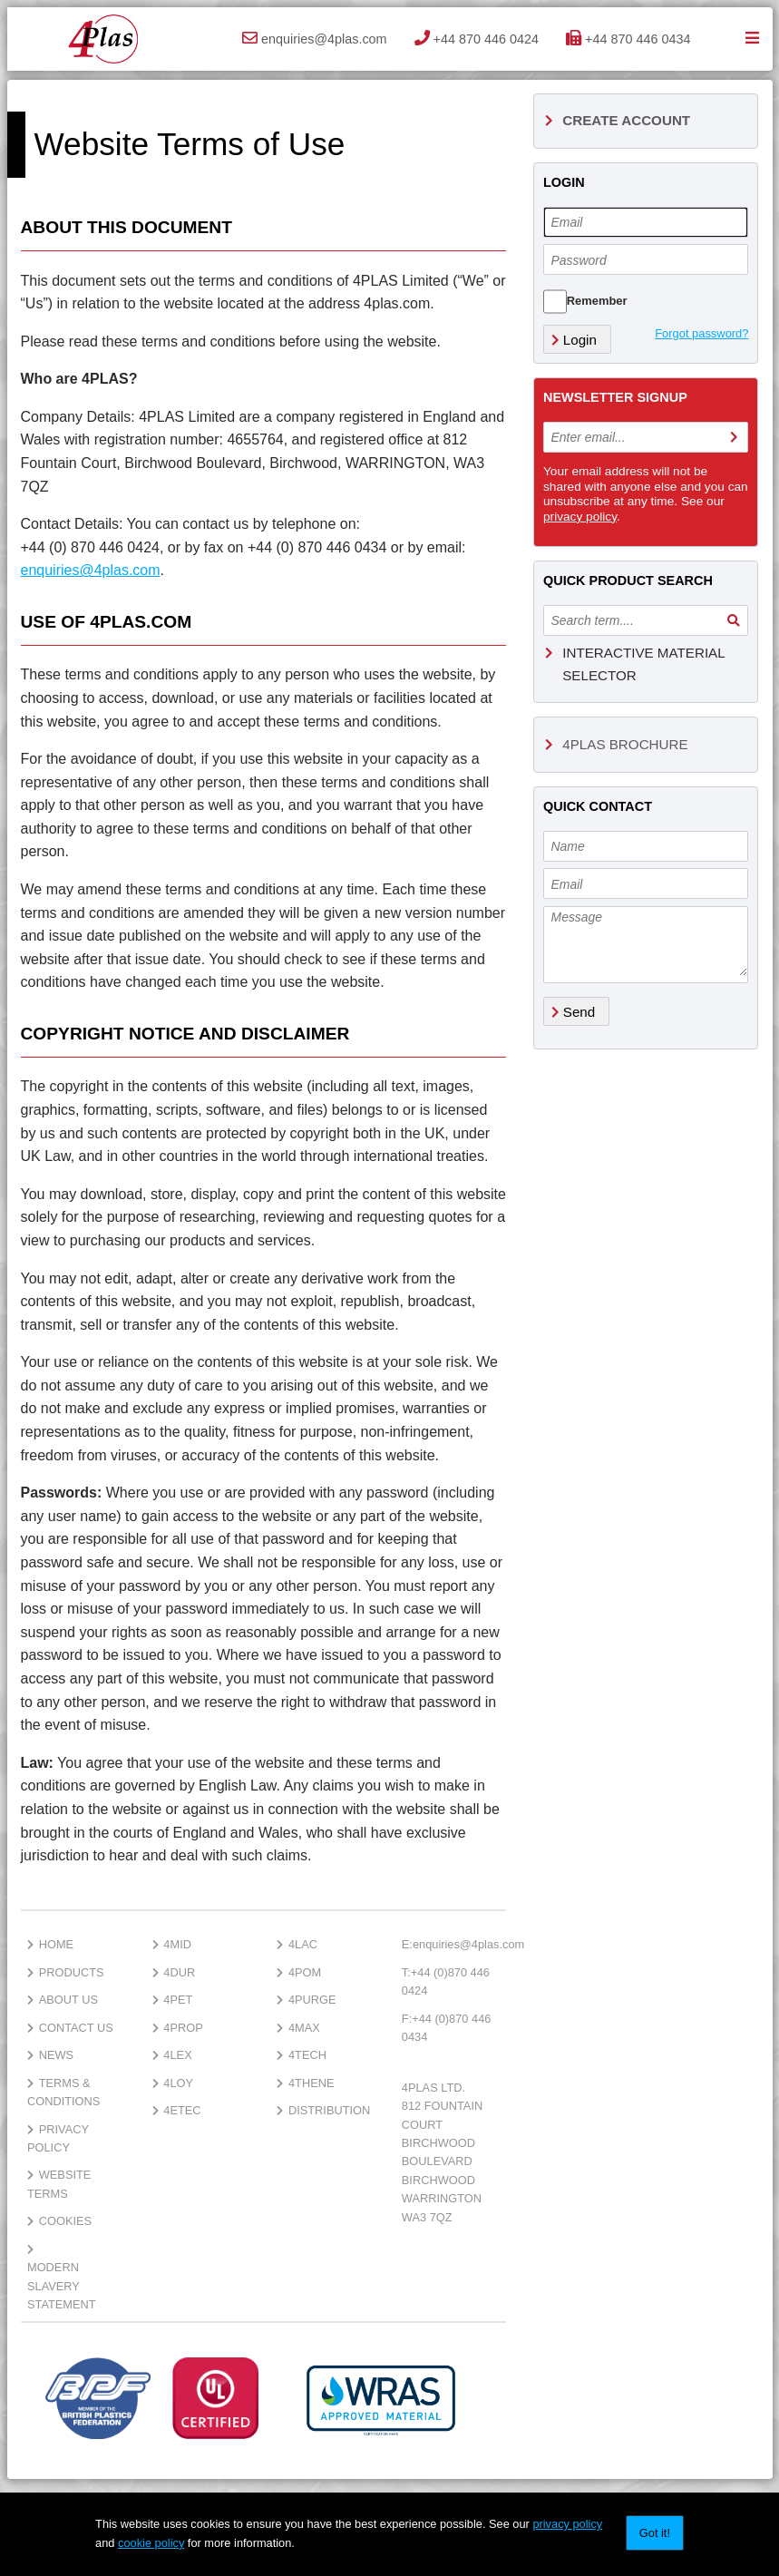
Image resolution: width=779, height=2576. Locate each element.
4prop (177, 2027)
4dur (174, 1972)
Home (50, 1944)
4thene (305, 2083)
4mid (171, 1944)
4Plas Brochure (616, 744)
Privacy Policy (58, 2138)
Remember (597, 300)
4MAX (298, 2027)
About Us (62, 1999)
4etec (176, 2110)
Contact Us (70, 2027)
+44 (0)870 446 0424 (446, 1981)
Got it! (654, 2533)
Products (65, 1972)
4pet (172, 1999)
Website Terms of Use (190, 143)
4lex (172, 2055)
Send (573, 1012)
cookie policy (151, 2543)
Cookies (59, 2221)
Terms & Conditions (63, 2092)
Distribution (323, 2110)
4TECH (301, 2055)
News (50, 2055)
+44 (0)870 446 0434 (447, 2028)
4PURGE (306, 1999)
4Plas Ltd (102, 38)
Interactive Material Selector (635, 663)
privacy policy (580, 516)
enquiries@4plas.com (91, 570)
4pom (299, 1972)
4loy (172, 2083)
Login (574, 339)
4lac (297, 1944)
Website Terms (59, 2184)
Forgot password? (701, 333)
